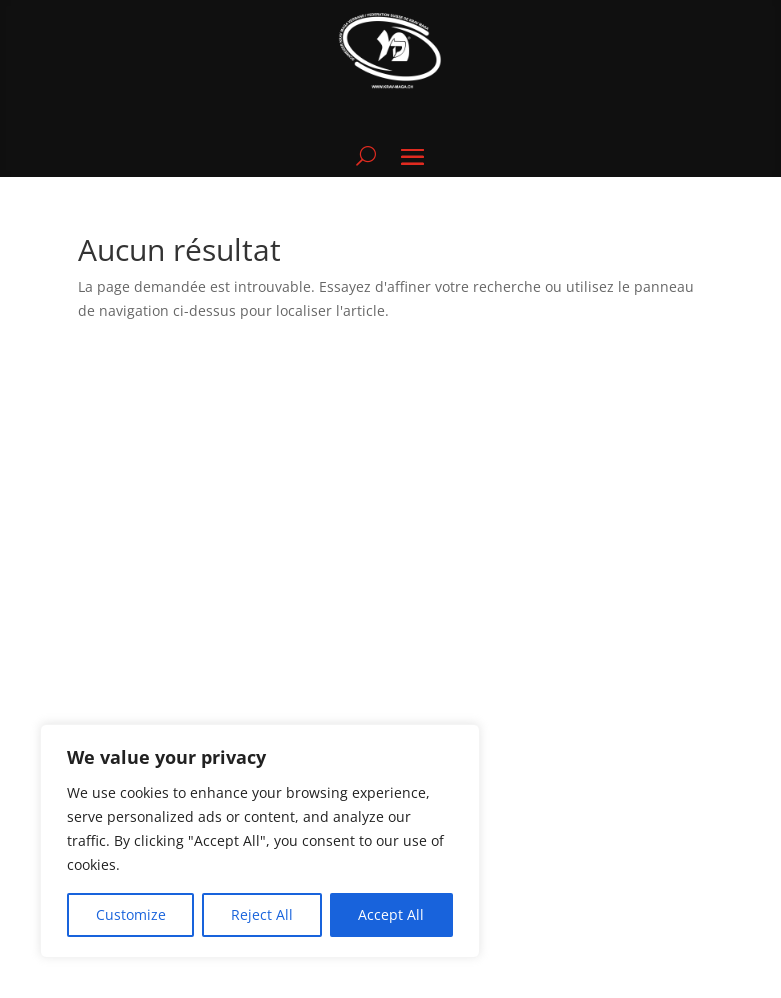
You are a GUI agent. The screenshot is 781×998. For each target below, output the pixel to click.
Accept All (391, 914)
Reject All (262, 914)
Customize (131, 914)
